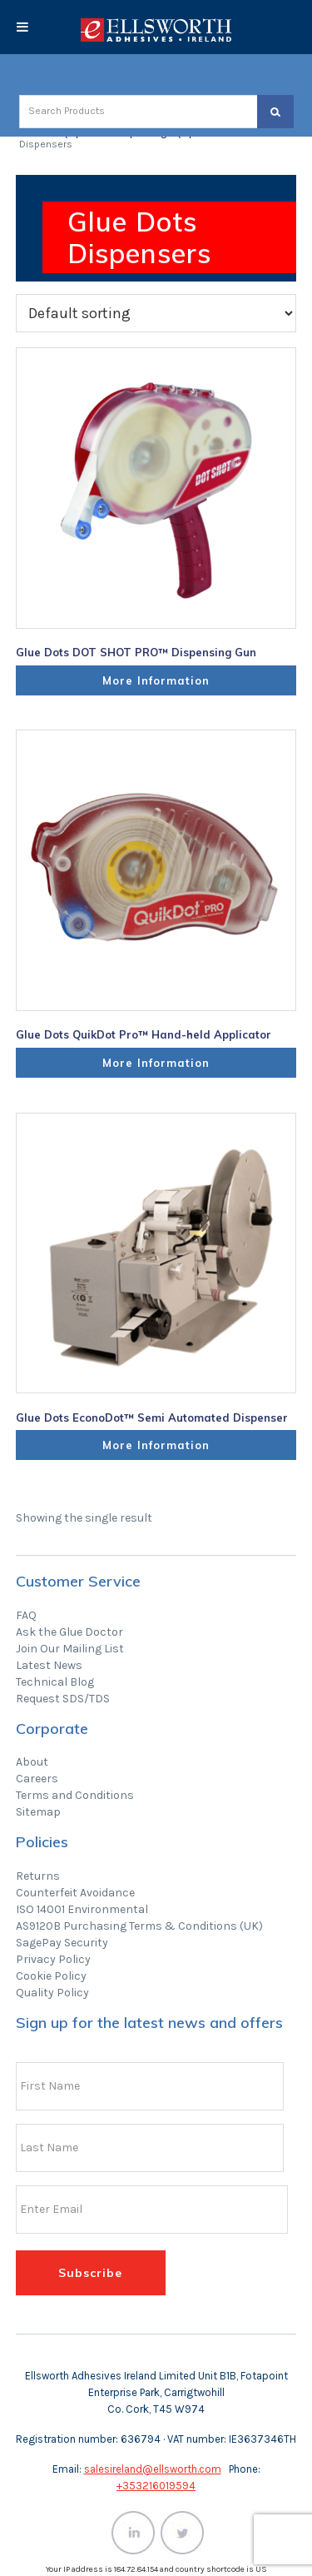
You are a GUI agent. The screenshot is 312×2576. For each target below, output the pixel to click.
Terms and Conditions (75, 1795)
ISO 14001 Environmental (82, 1909)
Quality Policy (52, 1993)
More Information (156, 680)
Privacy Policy (53, 1959)
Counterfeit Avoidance (75, 1893)
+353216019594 (156, 2485)
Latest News (49, 1665)
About (32, 1762)
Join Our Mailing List (70, 1649)
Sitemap (38, 1812)
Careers (37, 1778)
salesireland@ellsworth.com (152, 2469)
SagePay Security (62, 1943)
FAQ (26, 1615)
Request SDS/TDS (63, 1699)
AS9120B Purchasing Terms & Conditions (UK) (139, 1926)
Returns (38, 1876)
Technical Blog (55, 1682)
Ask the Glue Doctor (69, 1632)
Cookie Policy (51, 1976)
